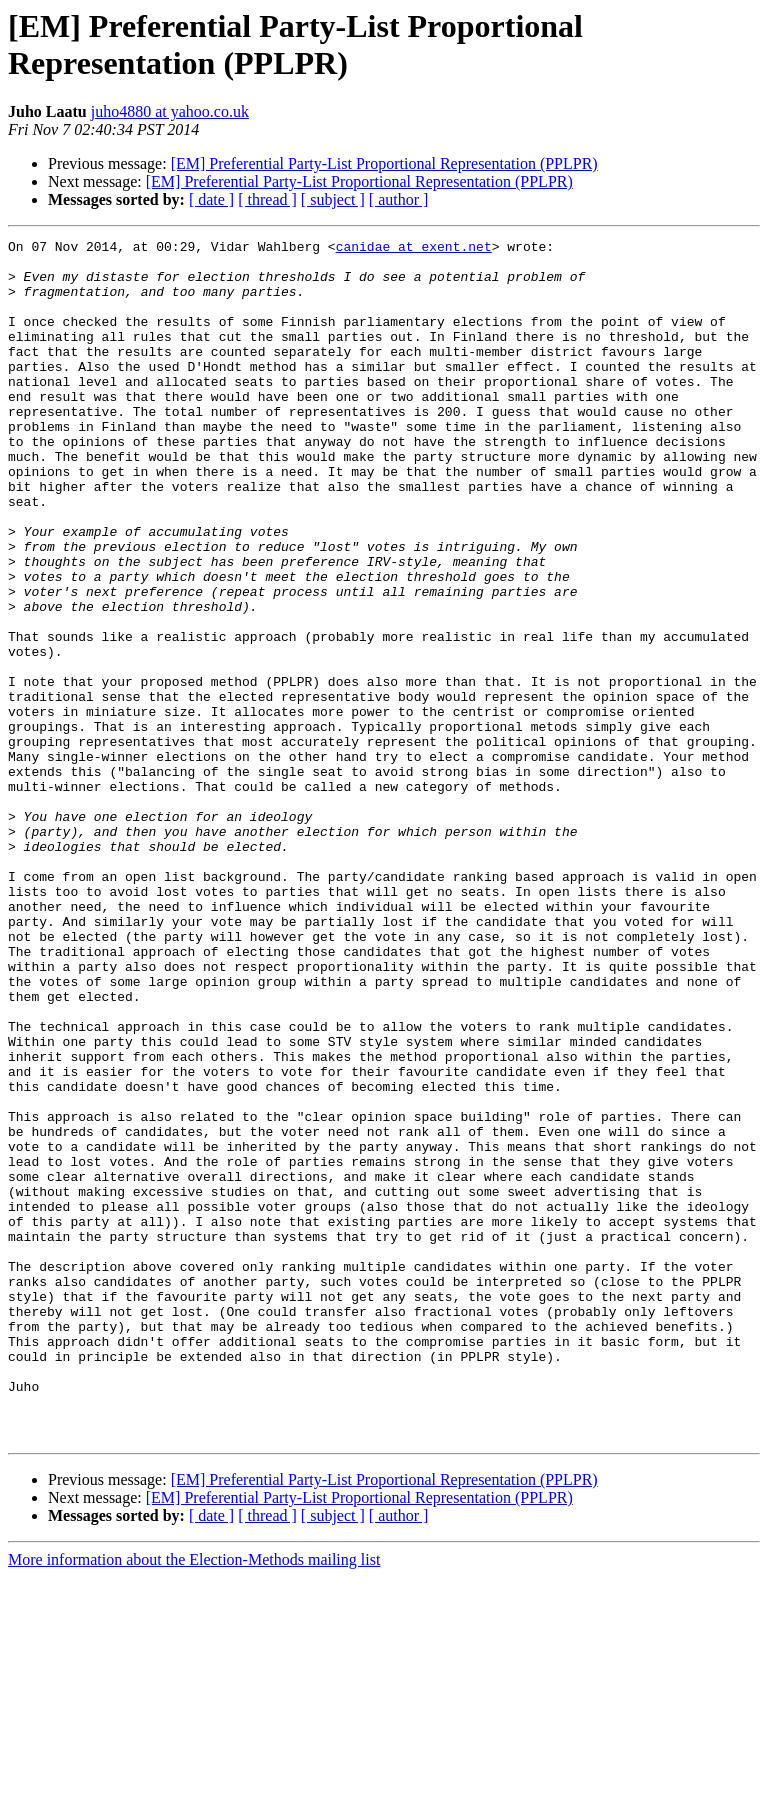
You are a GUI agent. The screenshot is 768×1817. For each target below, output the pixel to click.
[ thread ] (267, 199)
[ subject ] (333, 199)
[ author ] (399, 199)
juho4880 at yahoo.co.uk (170, 111)
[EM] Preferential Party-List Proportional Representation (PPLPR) (384, 163)
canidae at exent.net (414, 249)
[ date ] (211, 199)
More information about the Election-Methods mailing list (194, 1799)
